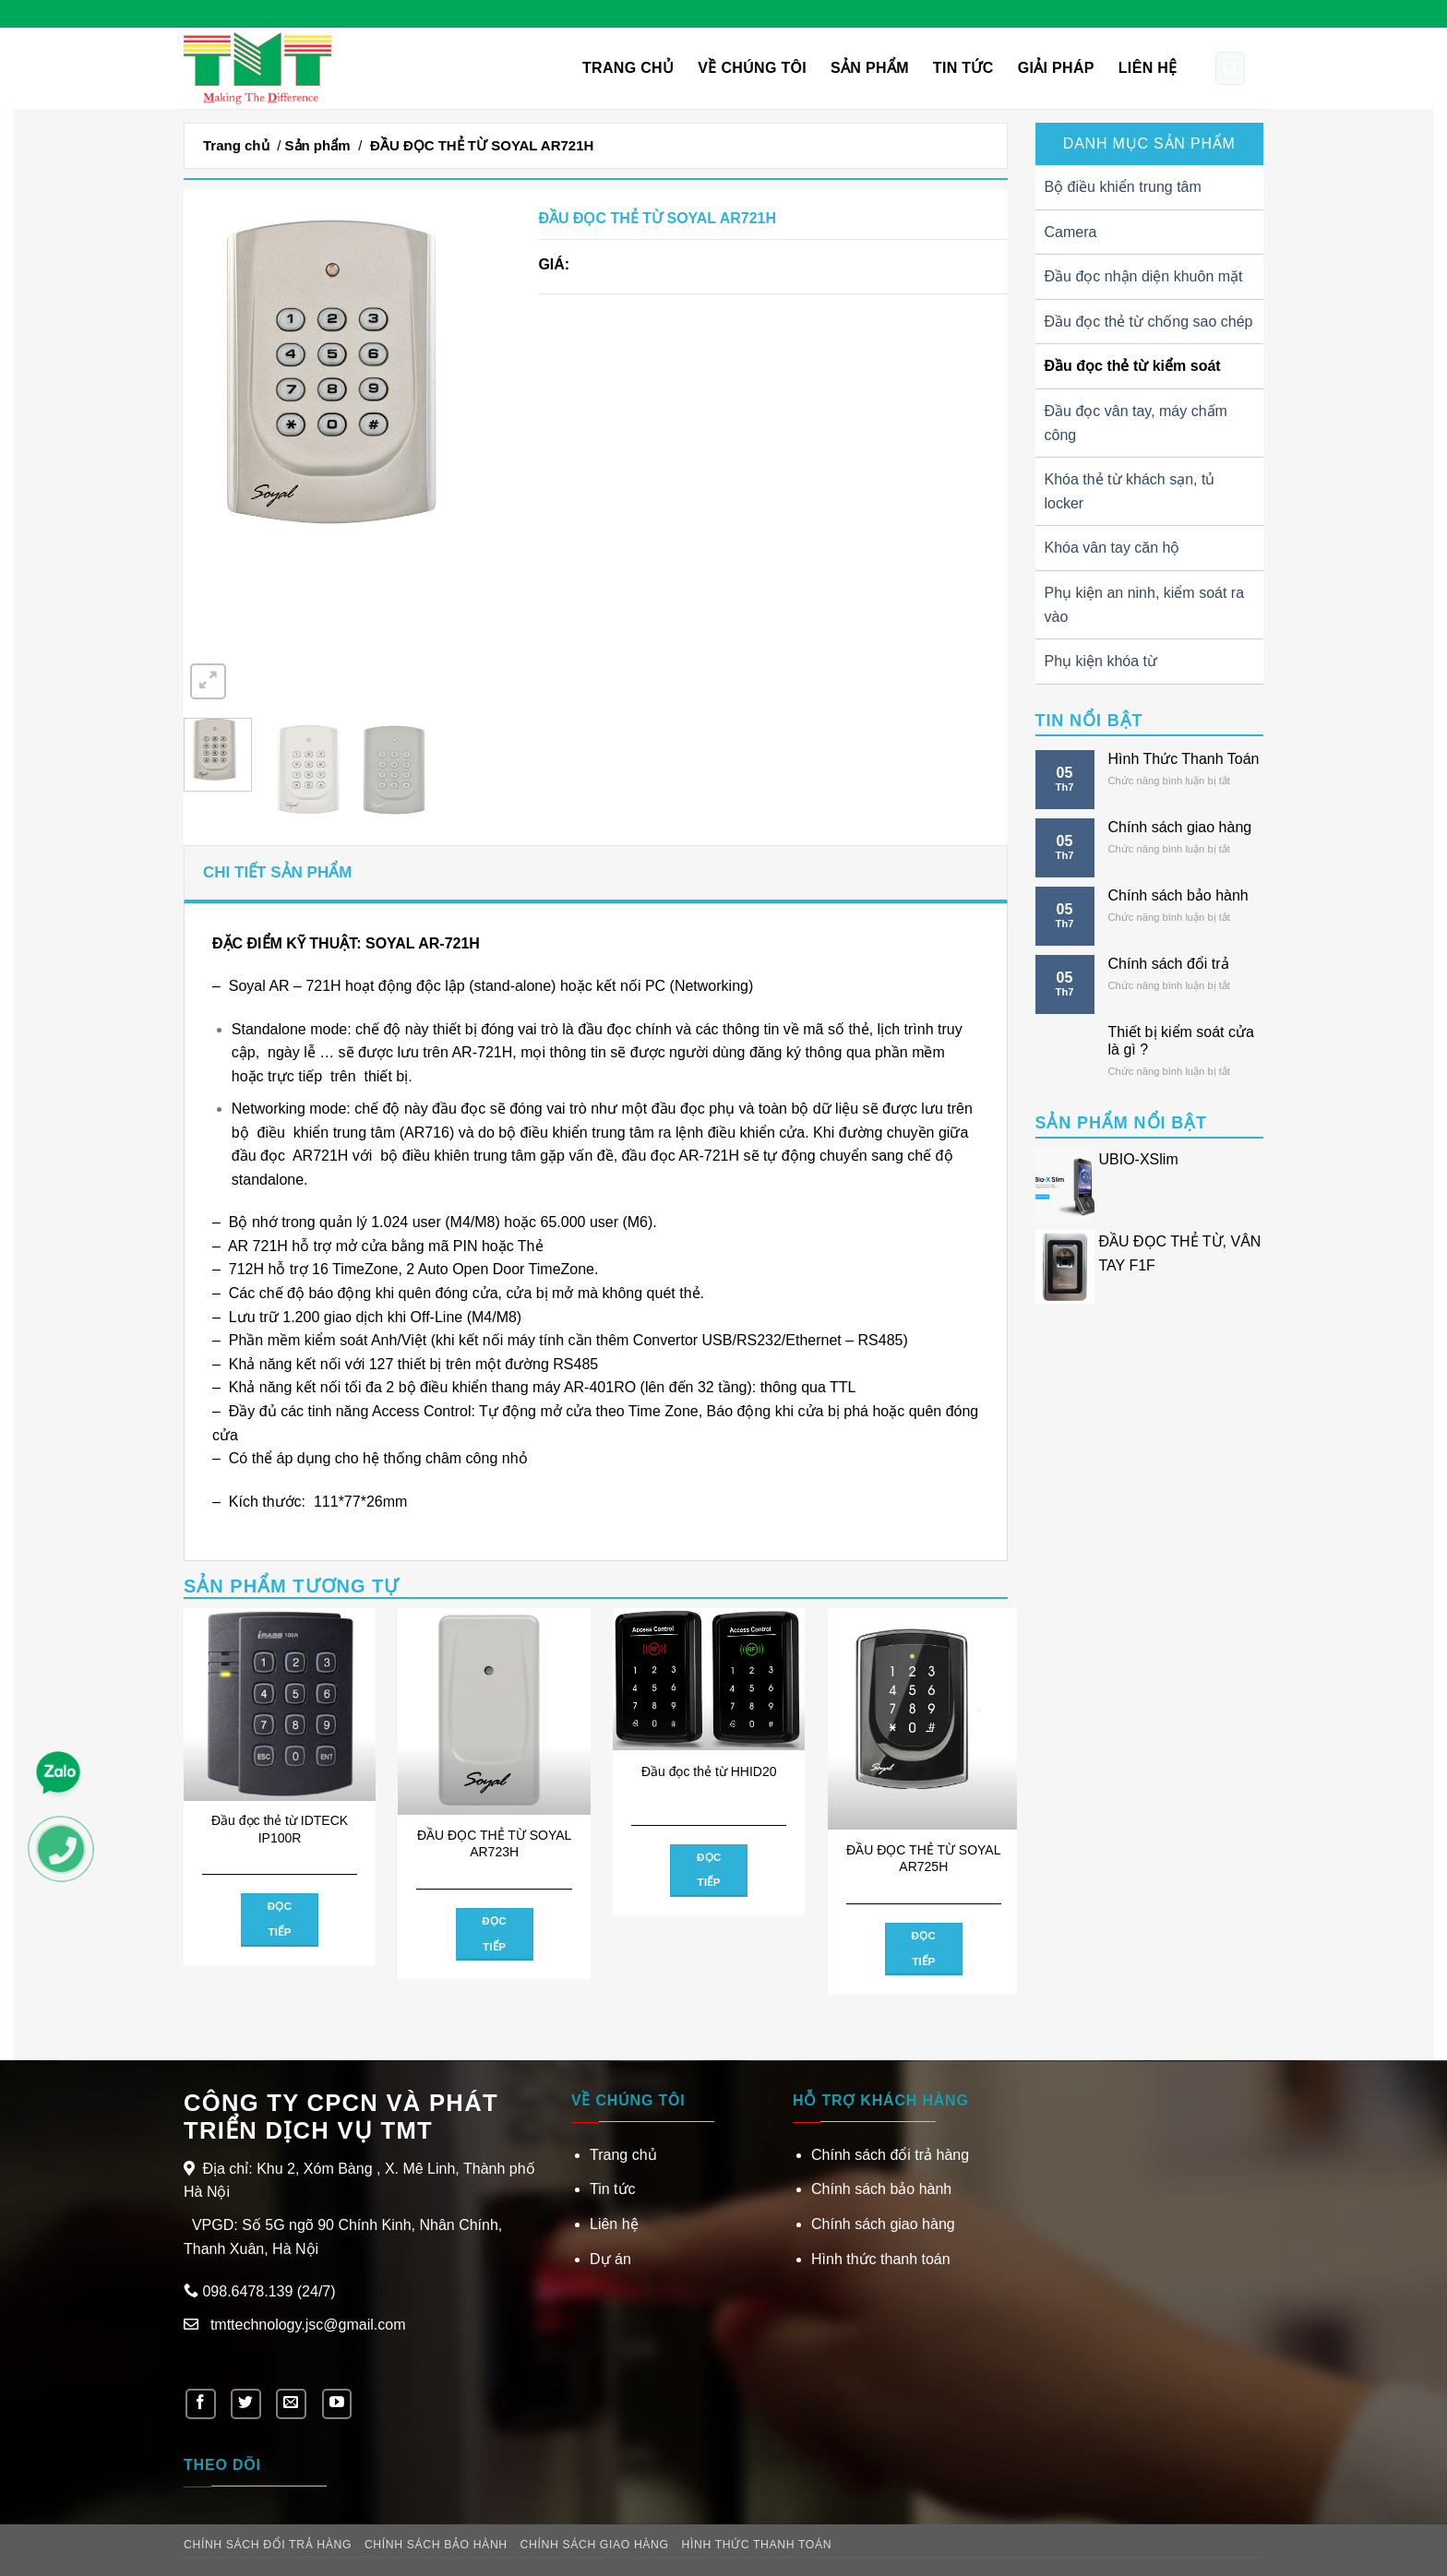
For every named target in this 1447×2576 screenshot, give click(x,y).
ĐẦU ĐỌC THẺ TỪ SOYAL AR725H (923, 1858)
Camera (1071, 232)
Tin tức (963, 68)
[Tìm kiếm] (1230, 68)
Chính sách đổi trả (1168, 964)
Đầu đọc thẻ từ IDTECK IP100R (279, 1828)
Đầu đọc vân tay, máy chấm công (1136, 423)
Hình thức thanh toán (881, 2259)
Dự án (610, 2259)
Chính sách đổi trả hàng (890, 2155)
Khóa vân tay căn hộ (1112, 547)
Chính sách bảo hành (1178, 895)
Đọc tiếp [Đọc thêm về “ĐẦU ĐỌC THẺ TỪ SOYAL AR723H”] (494, 1933)
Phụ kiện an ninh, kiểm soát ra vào (1145, 605)
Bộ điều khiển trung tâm (1123, 187)
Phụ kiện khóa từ (1101, 661)
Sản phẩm (870, 68)
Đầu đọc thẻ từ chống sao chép (1149, 321)
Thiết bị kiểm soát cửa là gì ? (1181, 1040)
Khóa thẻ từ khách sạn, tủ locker (1130, 491)
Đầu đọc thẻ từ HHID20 (709, 1771)
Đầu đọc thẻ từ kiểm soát (1133, 366)
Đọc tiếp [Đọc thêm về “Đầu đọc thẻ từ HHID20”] (709, 1870)
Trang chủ (628, 68)
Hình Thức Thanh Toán (1184, 759)
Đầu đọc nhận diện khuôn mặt (1144, 276)
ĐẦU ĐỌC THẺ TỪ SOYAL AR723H (494, 1843)
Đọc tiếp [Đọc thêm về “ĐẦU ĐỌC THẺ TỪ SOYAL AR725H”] (923, 1948)
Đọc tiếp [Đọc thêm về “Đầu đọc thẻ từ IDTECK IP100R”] (280, 1919)
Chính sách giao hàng (1180, 827)
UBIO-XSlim (1138, 1159)
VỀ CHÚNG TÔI (752, 68)
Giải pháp (1056, 68)
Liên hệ (1148, 68)
